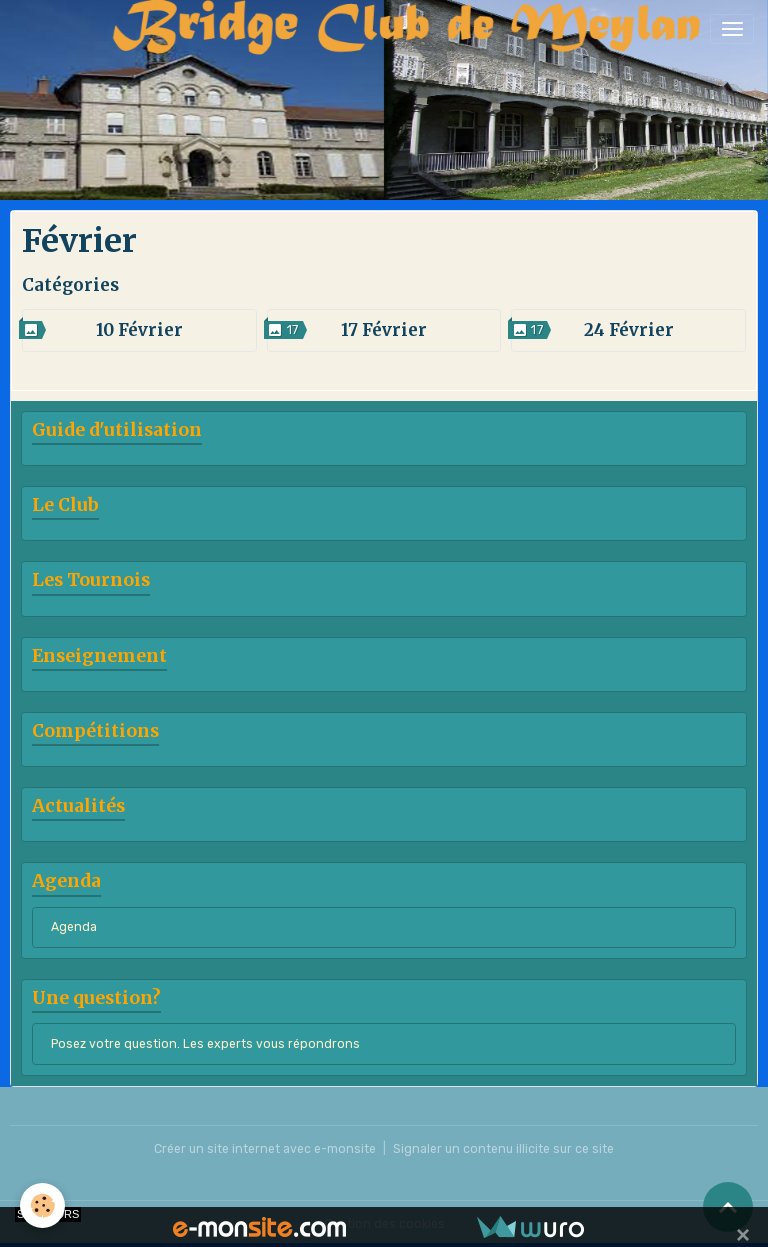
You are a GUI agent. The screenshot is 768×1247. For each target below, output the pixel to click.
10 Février (139, 330)
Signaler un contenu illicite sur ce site (503, 1149)
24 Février (629, 330)
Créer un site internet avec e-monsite (265, 1149)
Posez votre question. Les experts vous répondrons (205, 1044)
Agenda (74, 927)
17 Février (384, 330)
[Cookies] (42, 1205)
